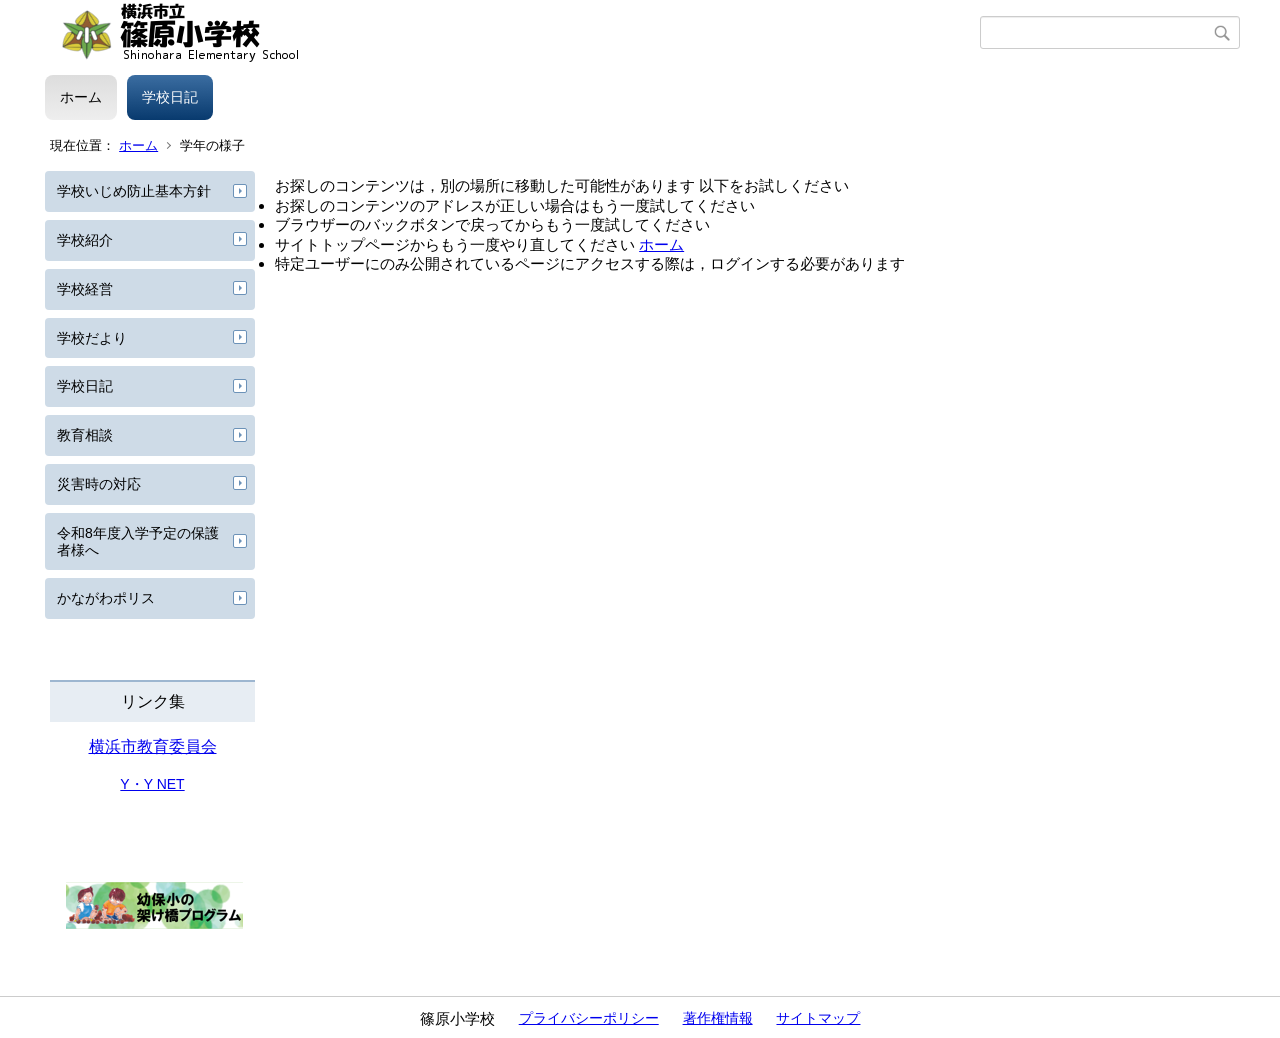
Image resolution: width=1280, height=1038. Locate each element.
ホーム (81, 97)
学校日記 (170, 97)
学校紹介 (85, 240)
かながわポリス (106, 598)
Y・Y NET (152, 784)
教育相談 (85, 435)
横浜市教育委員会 (153, 746)
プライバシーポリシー (589, 1018)
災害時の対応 (99, 484)
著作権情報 (718, 1018)
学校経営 (85, 289)
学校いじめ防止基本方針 (134, 191)
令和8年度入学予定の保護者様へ (138, 541)
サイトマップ (818, 1018)
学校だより (92, 338)
